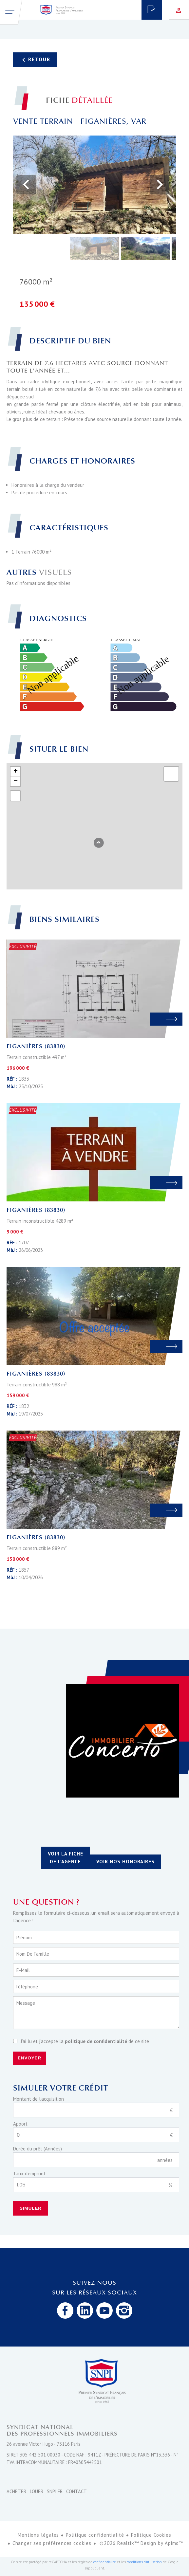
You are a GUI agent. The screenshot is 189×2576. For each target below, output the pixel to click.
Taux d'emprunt (29, 2173)
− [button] (15, 781)
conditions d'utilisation (144, 2562)
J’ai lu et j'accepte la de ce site (85, 2041)
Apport (20, 2124)
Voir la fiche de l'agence (65, 1858)
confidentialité (104, 2562)
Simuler (31, 2208)
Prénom (24, 1937)
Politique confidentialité (95, 2535)
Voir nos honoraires (125, 1861)
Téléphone (26, 1986)
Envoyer (29, 2057)
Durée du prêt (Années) (37, 2149)
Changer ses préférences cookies (51, 2543)
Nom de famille (32, 1954)
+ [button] (15, 771)
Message (25, 2003)
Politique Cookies (151, 2535)
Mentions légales (38, 2535)
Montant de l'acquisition (38, 2099)
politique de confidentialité (96, 2041)
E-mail (23, 1970)
